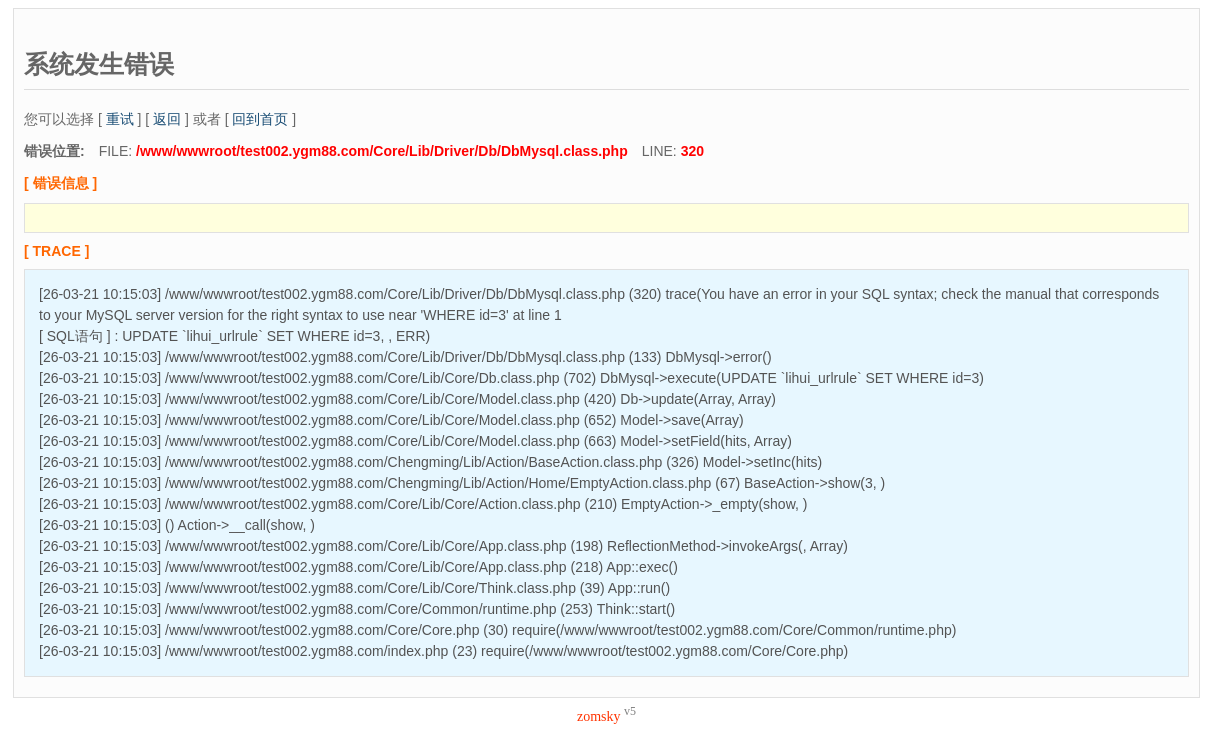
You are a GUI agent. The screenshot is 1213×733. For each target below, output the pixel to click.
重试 (120, 119)
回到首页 (260, 119)
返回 (167, 119)
